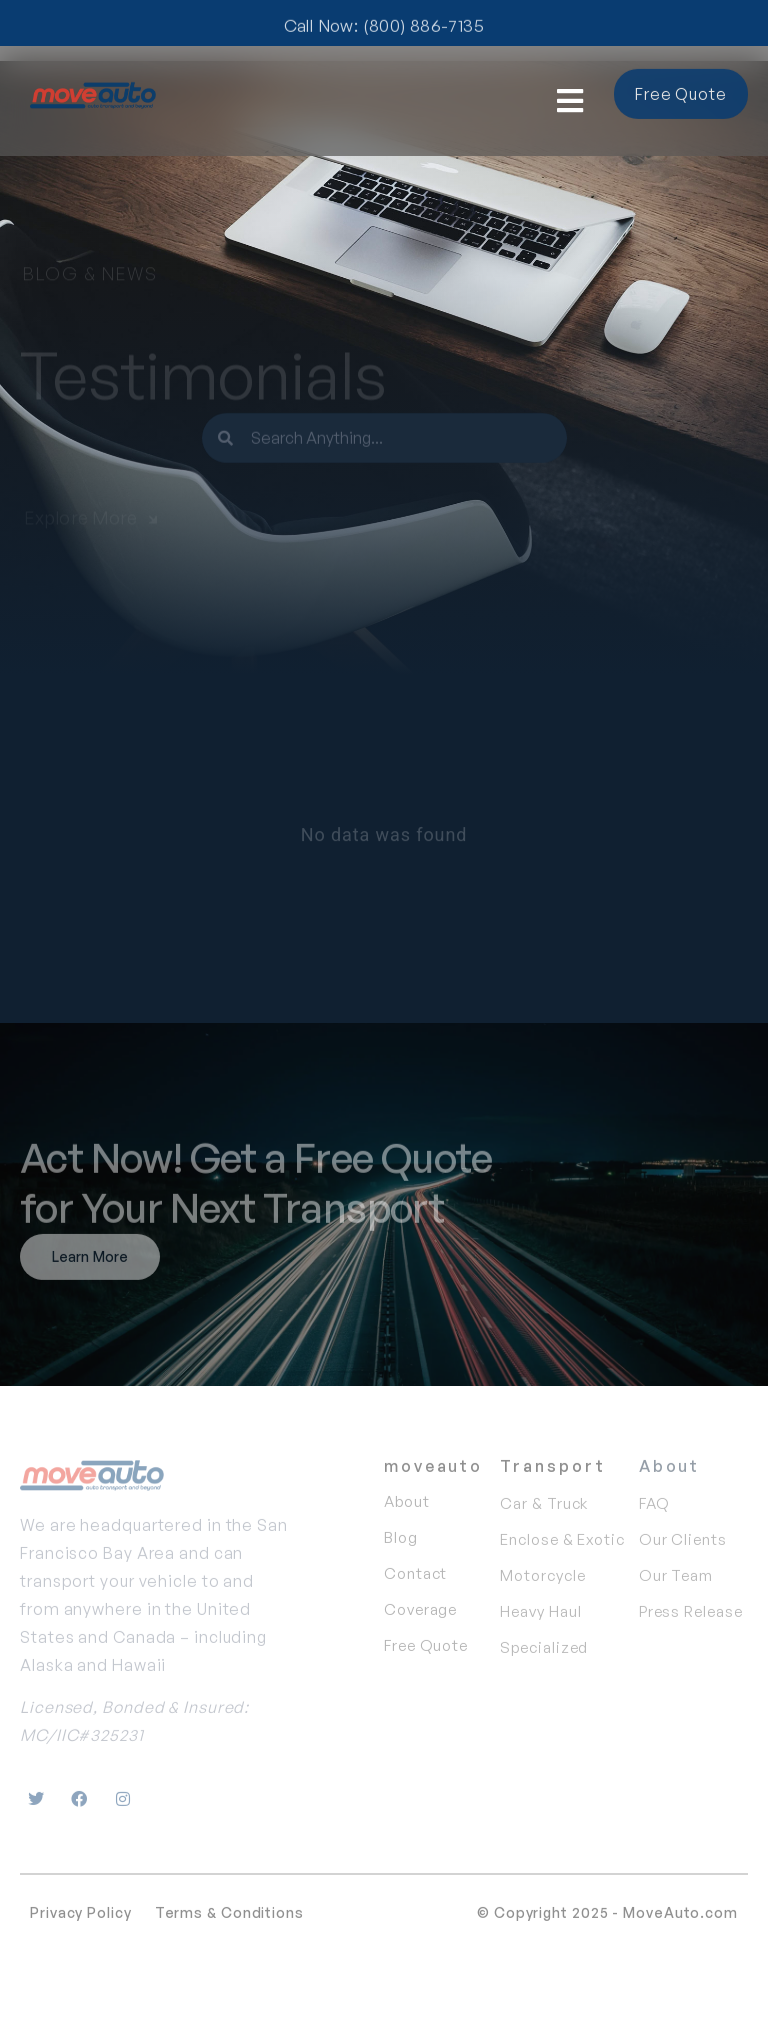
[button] (570, 101)
